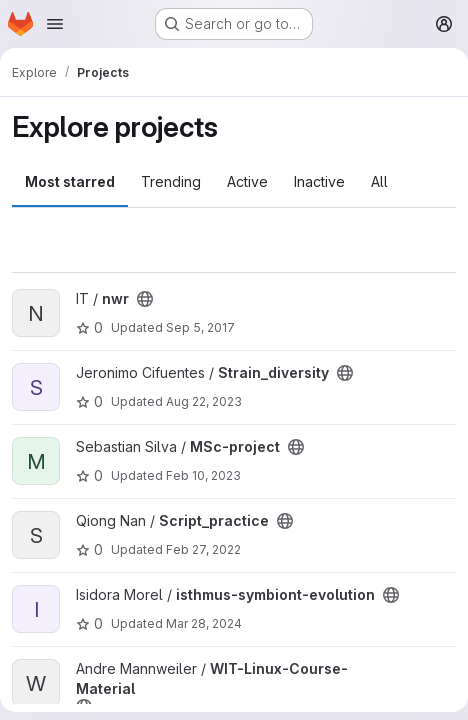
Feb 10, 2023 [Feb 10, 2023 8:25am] (203, 475)
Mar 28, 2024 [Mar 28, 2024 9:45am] (204, 623)
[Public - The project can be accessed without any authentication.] (145, 299)
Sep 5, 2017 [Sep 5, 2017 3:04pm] (200, 327)
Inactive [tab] (319, 181)
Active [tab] (247, 181)
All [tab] (379, 181)
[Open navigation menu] (55, 24)
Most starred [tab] (70, 181)
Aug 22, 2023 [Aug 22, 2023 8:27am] (204, 401)
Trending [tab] (171, 181)
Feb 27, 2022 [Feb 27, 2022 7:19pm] (203, 549)
